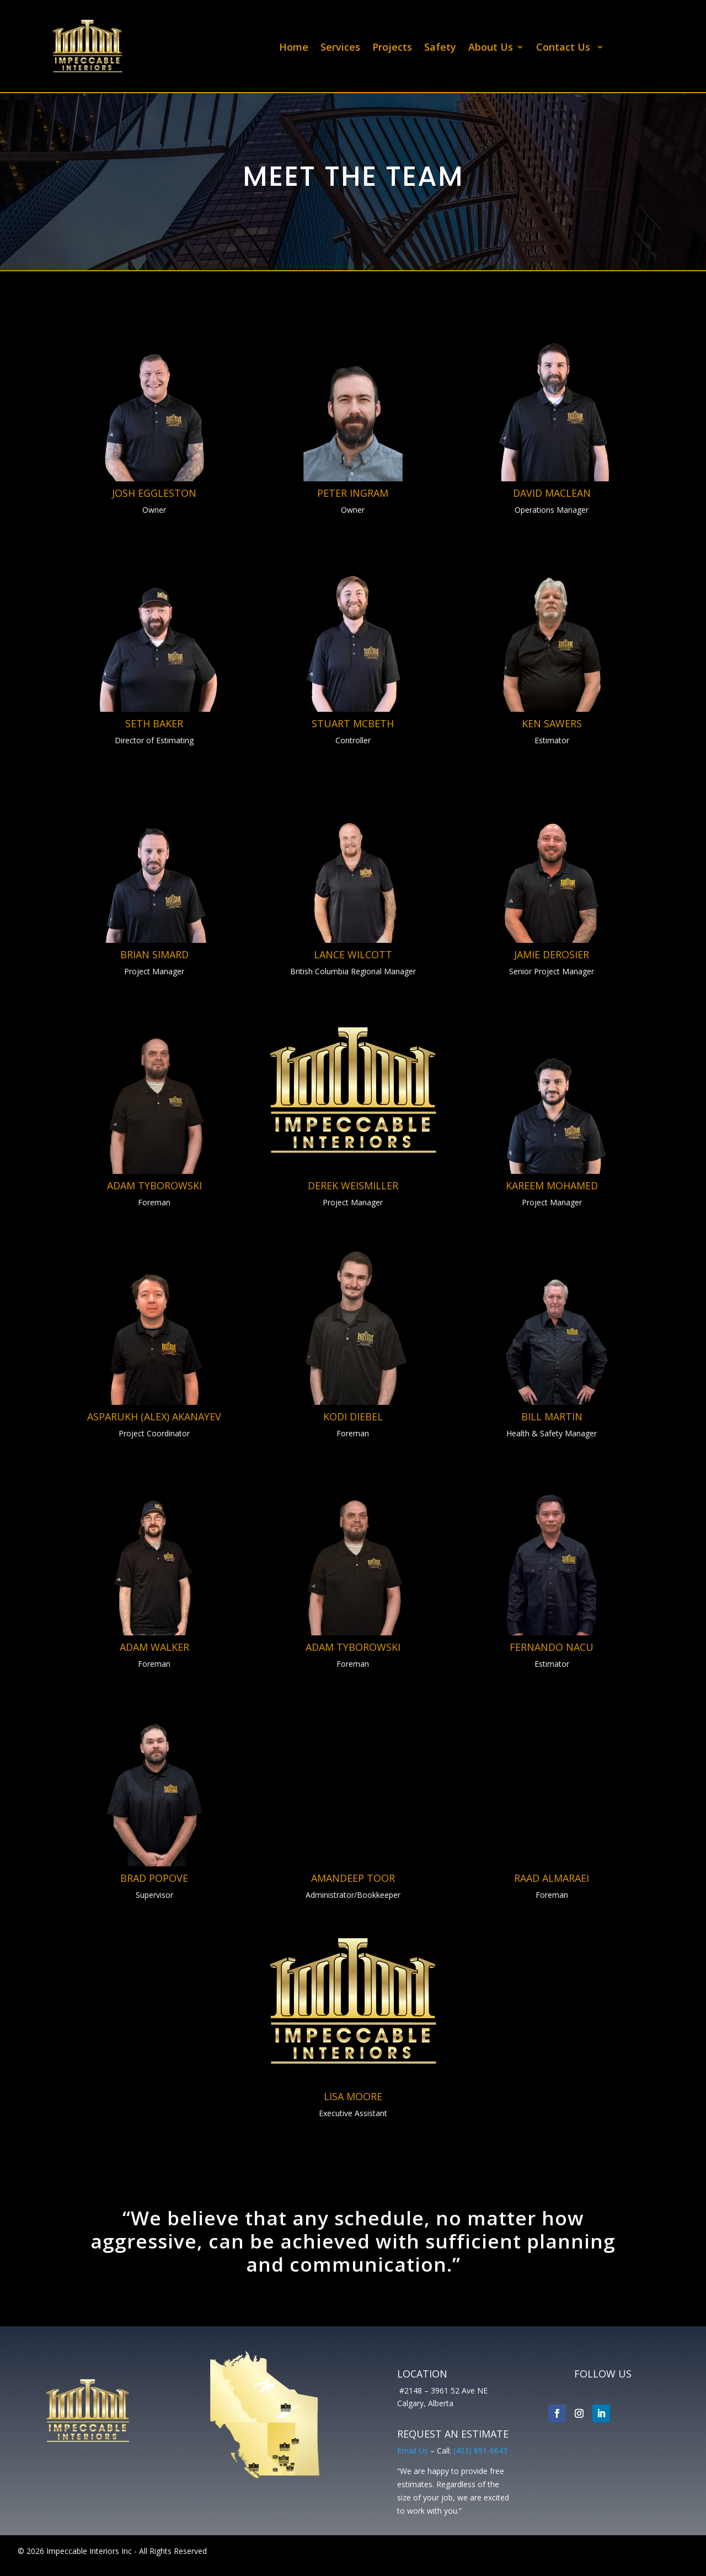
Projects (392, 48)
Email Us (412, 2450)
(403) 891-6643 (480, 2450)
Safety (440, 48)
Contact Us (564, 48)
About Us (490, 48)
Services (340, 48)
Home (293, 48)
